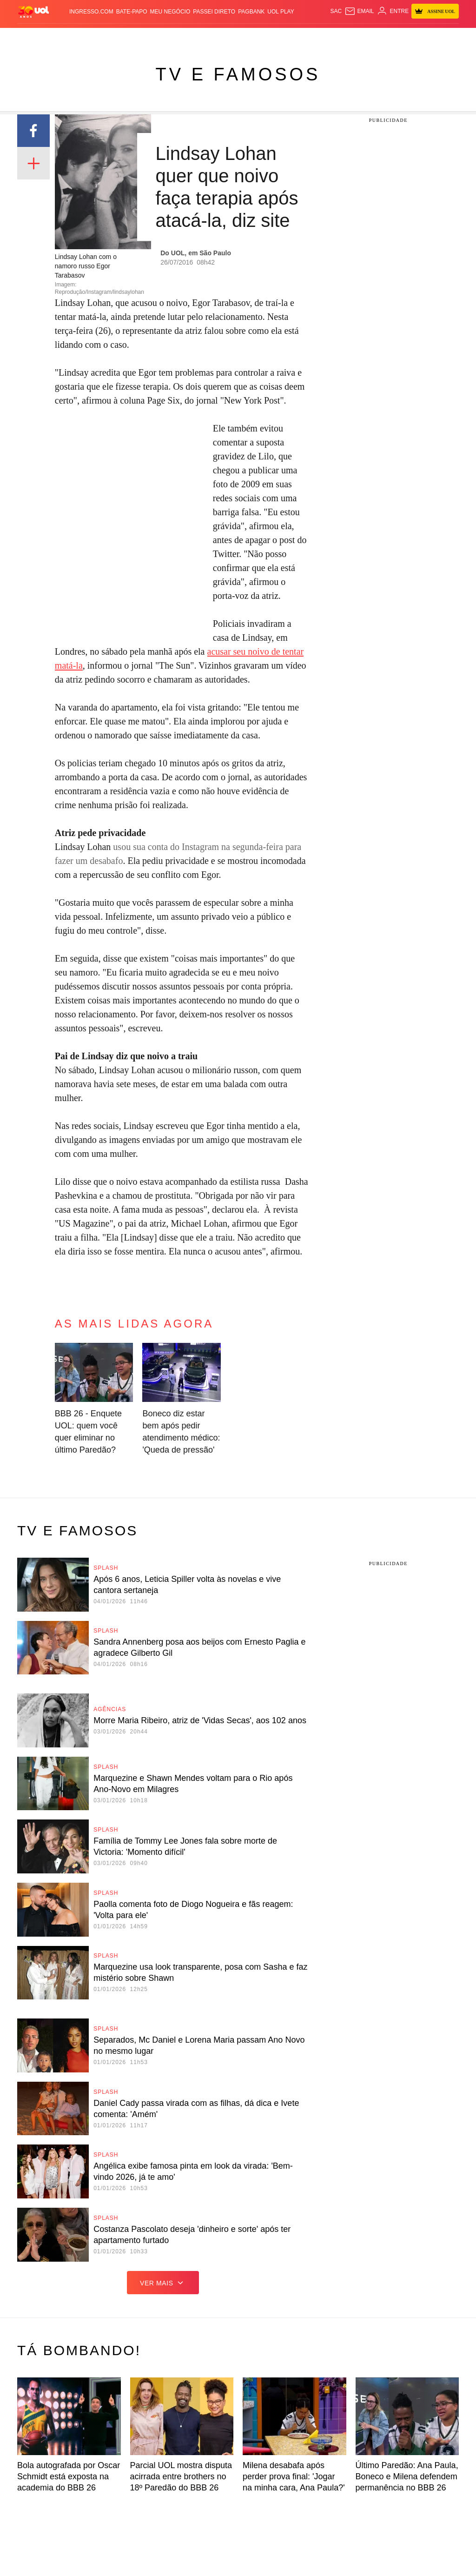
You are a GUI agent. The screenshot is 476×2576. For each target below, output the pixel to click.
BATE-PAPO (131, 11)
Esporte (206, 37)
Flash (57, 37)
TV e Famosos (238, 74)
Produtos (32, 37)
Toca (440, 37)
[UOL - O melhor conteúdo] (33, 11)
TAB (409, 37)
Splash (260, 37)
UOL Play (280, 11)
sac (336, 11)
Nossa (394, 37)
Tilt (330, 37)
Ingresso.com (91, 11)
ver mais (163, 2282)
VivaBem (312, 37)
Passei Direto (214, 11)
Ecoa (344, 37)
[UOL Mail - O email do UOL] (359, 11)
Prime (424, 37)
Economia (158, 37)
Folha (183, 37)
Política (106, 37)
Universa (285, 37)
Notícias (80, 37)
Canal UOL (368, 37)
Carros (131, 37)
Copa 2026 (233, 37)
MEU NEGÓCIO (170, 11)
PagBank (251, 11)
